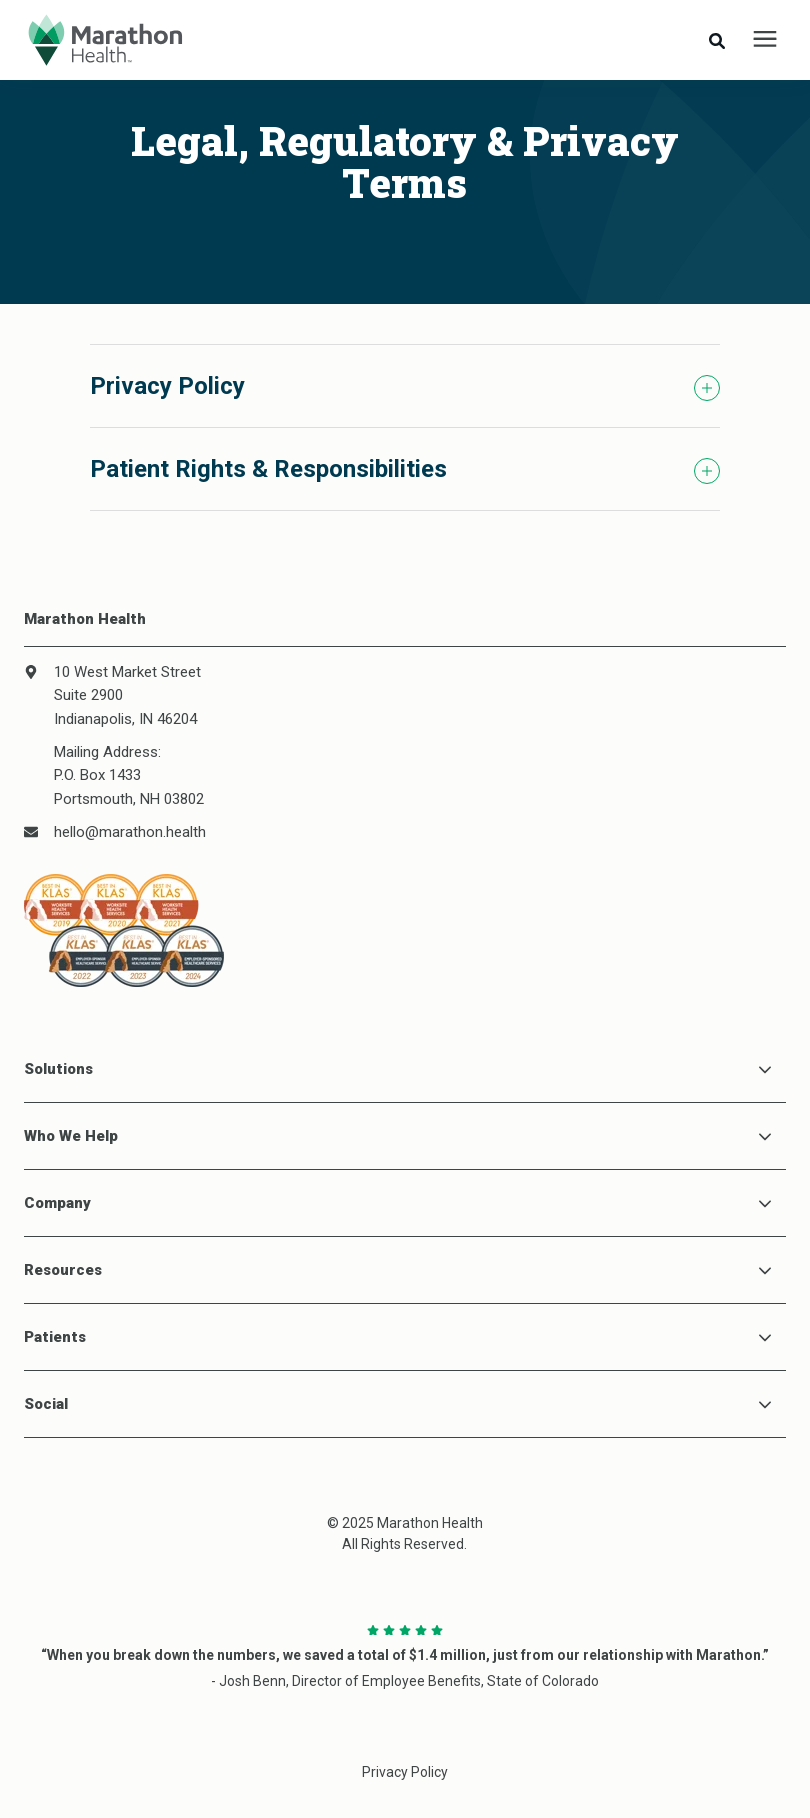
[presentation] (765, 40)
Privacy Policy (405, 1772)
